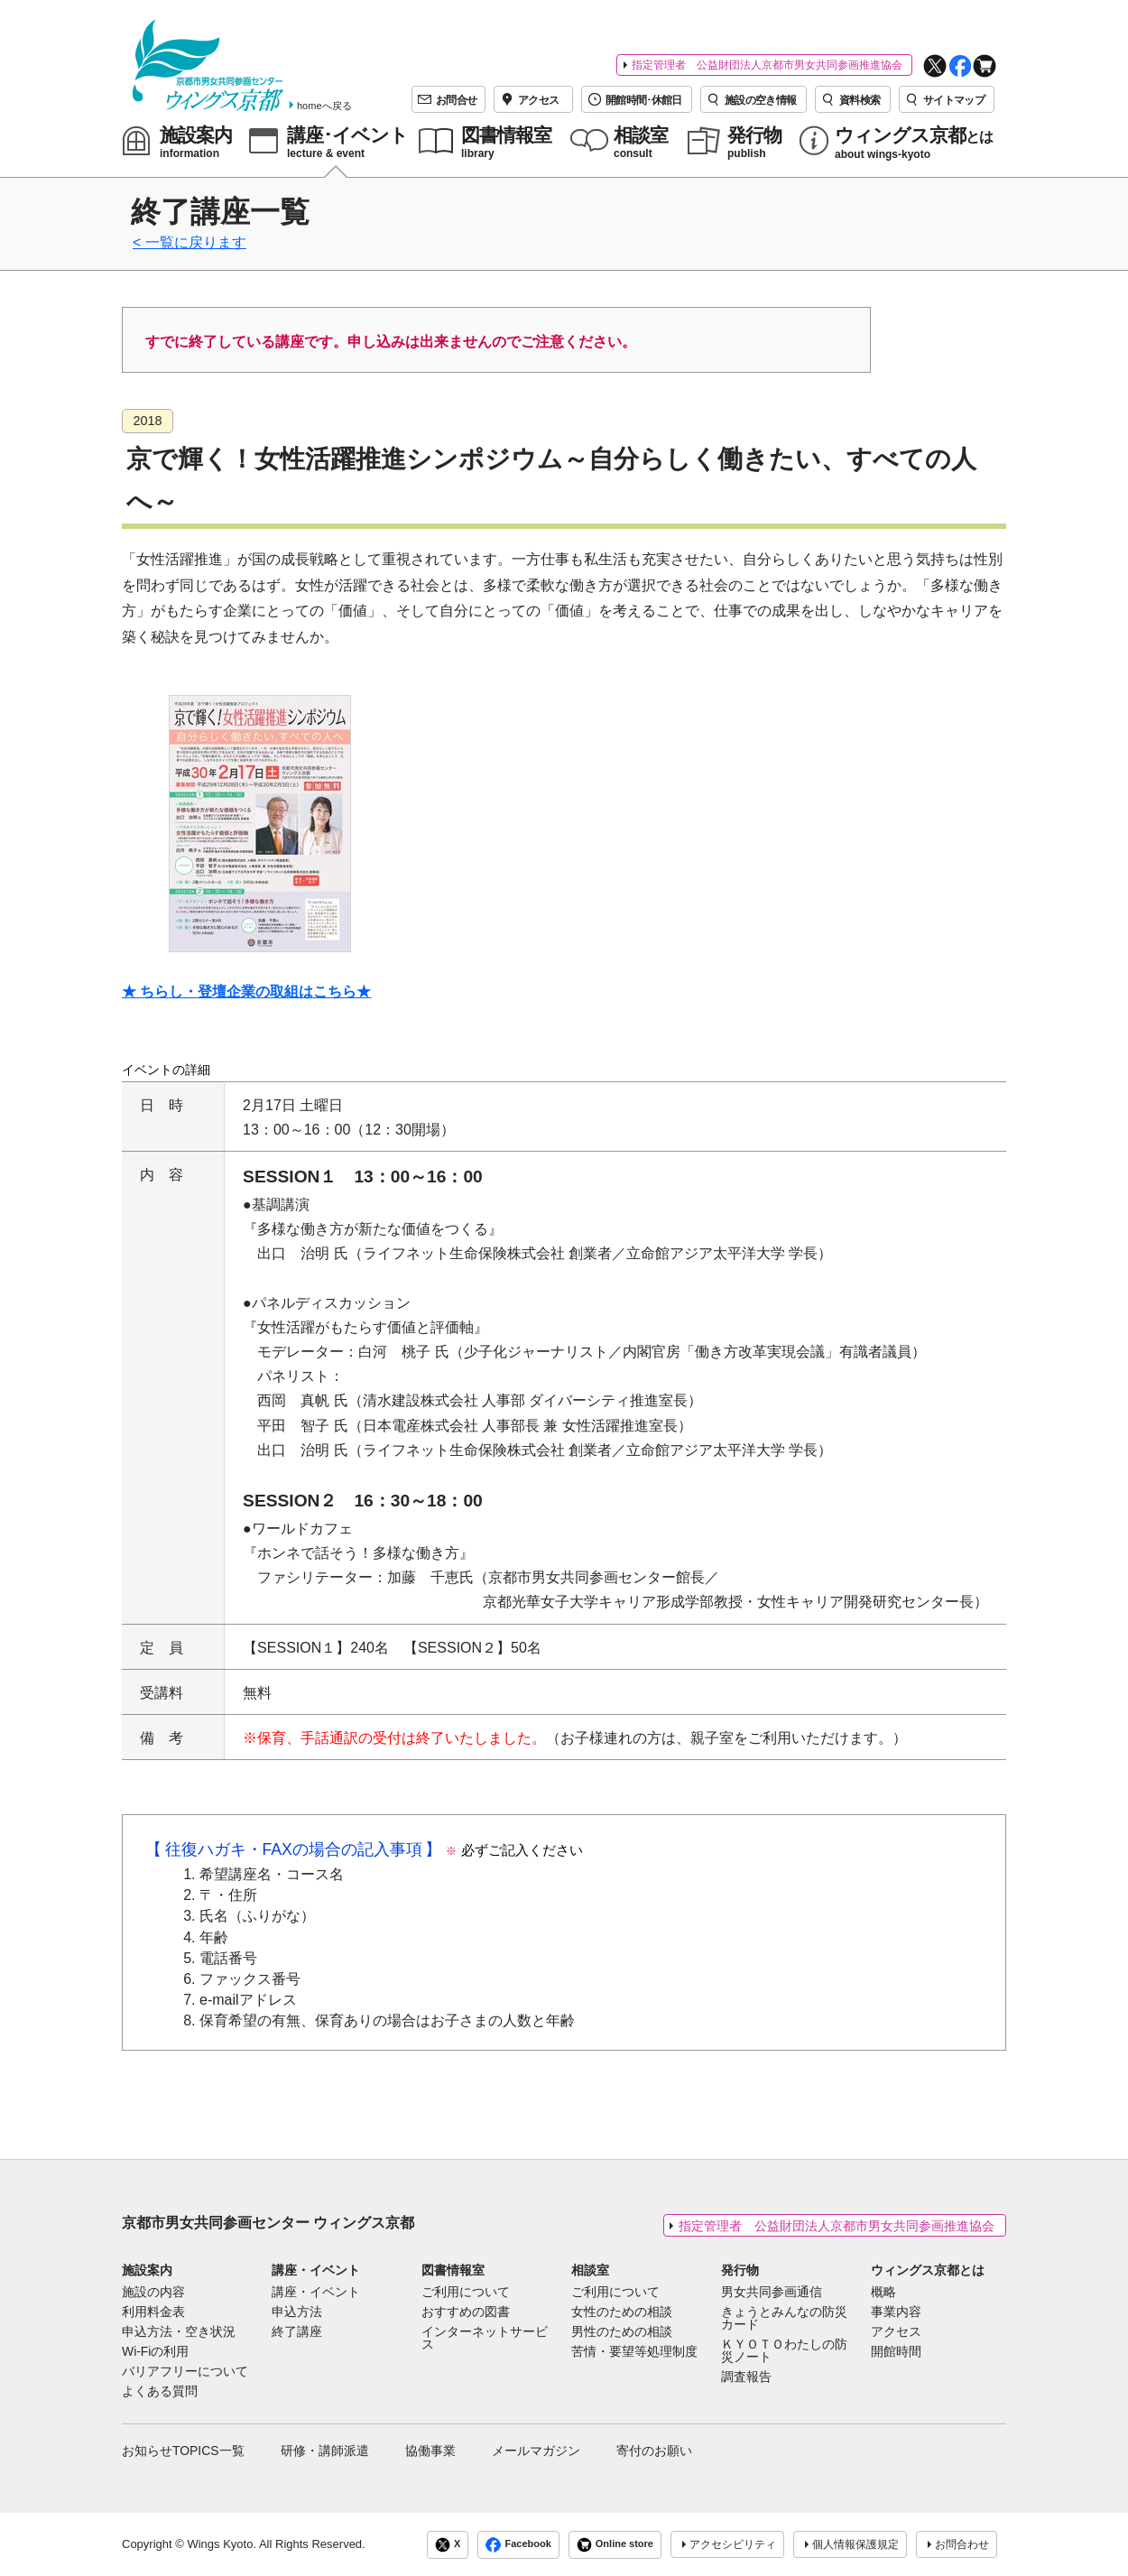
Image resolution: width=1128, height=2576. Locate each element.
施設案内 (147, 2270)
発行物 (740, 2270)
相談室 (590, 2270)
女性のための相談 (621, 2312)
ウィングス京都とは (928, 2270)
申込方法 (297, 2312)
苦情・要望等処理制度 (634, 2352)
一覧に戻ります (195, 242)
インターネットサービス (484, 2338)
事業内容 (896, 2312)
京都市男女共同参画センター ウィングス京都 (268, 2222)
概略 (883, 2292)
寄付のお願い (654, 2450)
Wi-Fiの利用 (155, 2352)
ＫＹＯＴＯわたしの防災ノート (784, 2351)
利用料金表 (153, 2312)
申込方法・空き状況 (179, 2332)
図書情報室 (453, 2270)
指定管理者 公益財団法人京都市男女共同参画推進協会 (767, 65)
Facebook (517, 2545)
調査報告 (746, 2377)
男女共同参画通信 (771, 2292)
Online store (615, 2545)
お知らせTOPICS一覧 (183, 2450)
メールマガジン (536, 2450)
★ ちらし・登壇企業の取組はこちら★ (246, 991)
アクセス (896, 2332)
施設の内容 (153, 2292)
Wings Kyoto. (221, 2544)
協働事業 (430, 2450)
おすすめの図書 (465, 2312)
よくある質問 (160, 2392)
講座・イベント (316, 2270)
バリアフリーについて (185, 2372)
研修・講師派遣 (325, 2450)
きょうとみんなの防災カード (784, 2318)
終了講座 (297, 2332)
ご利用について (465, 2292)
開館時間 (896, 2352)
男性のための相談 (621, 2332)
